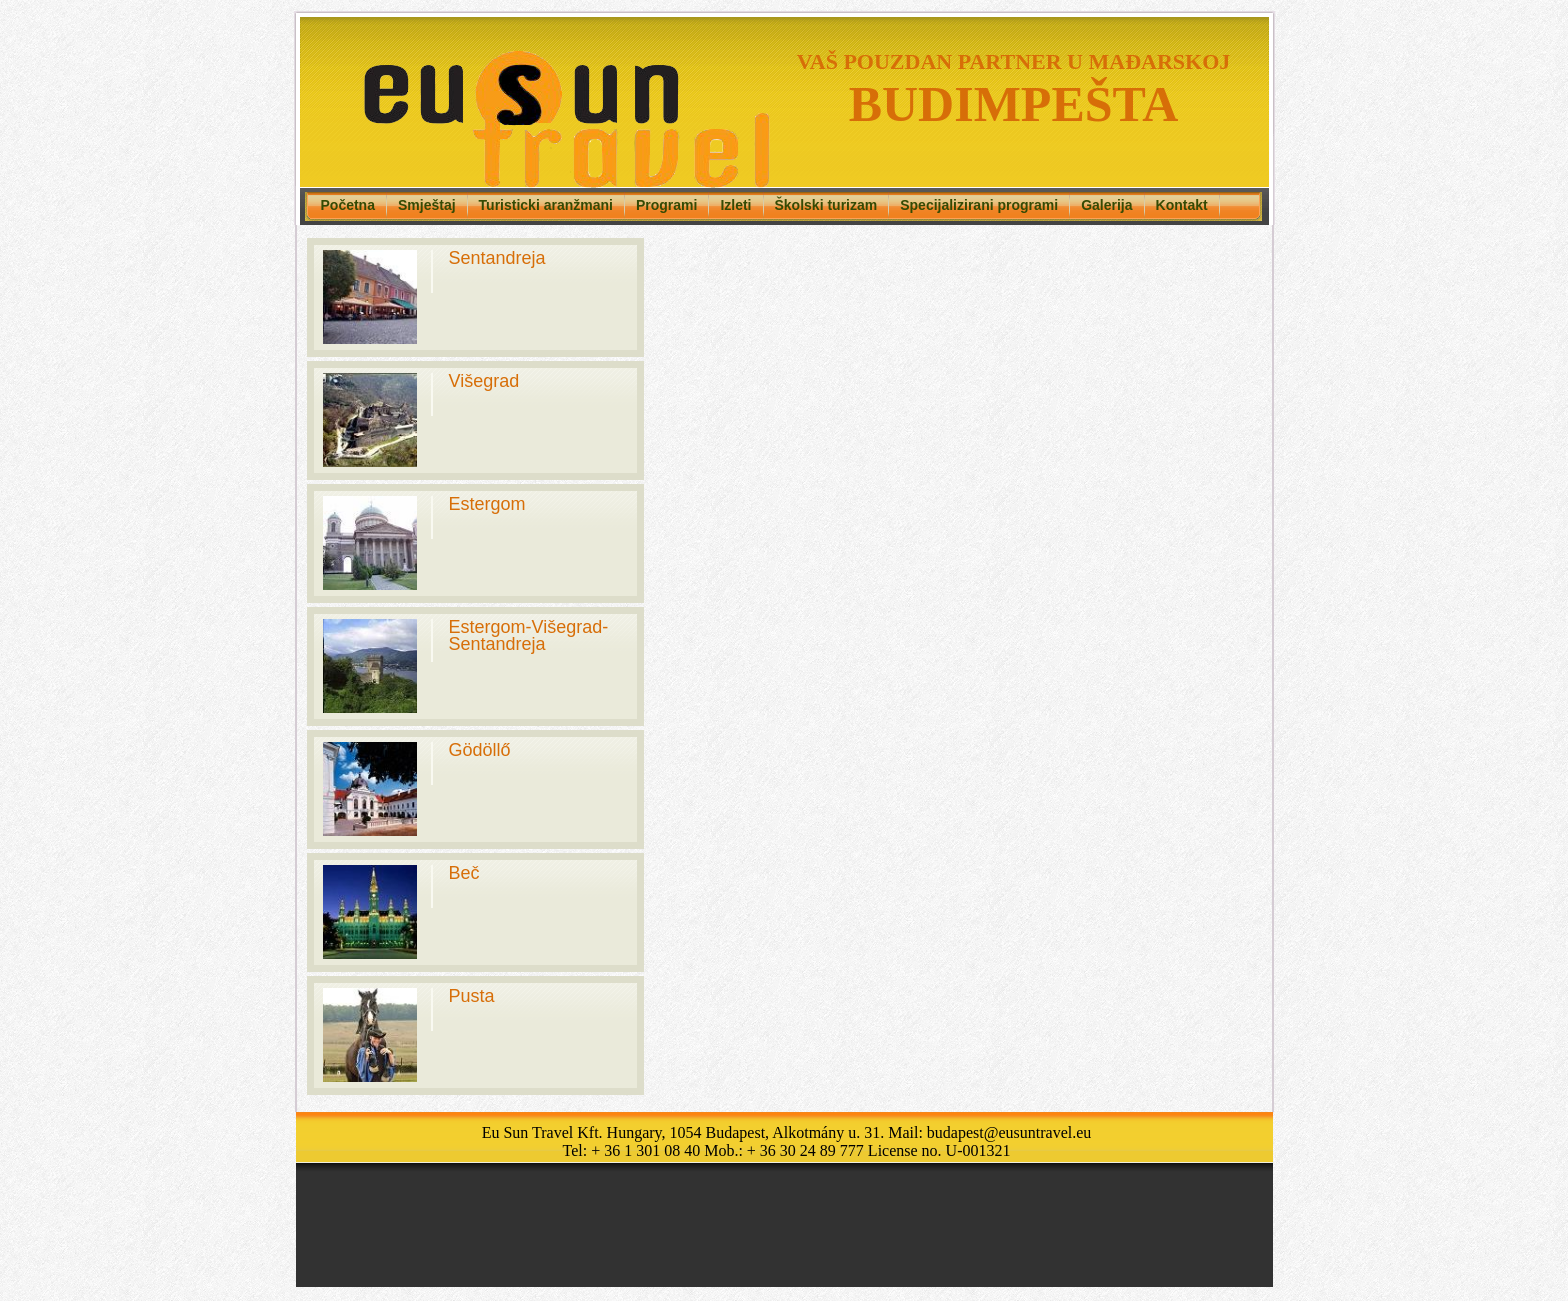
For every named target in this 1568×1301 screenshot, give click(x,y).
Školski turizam (826, 205)
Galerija (1106, 205)
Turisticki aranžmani (546, 205)
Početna (348, 205)
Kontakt (1182, 205)
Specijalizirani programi (979, 205)
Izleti (735, 205)
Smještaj (427, 205)
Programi (666, 205)
